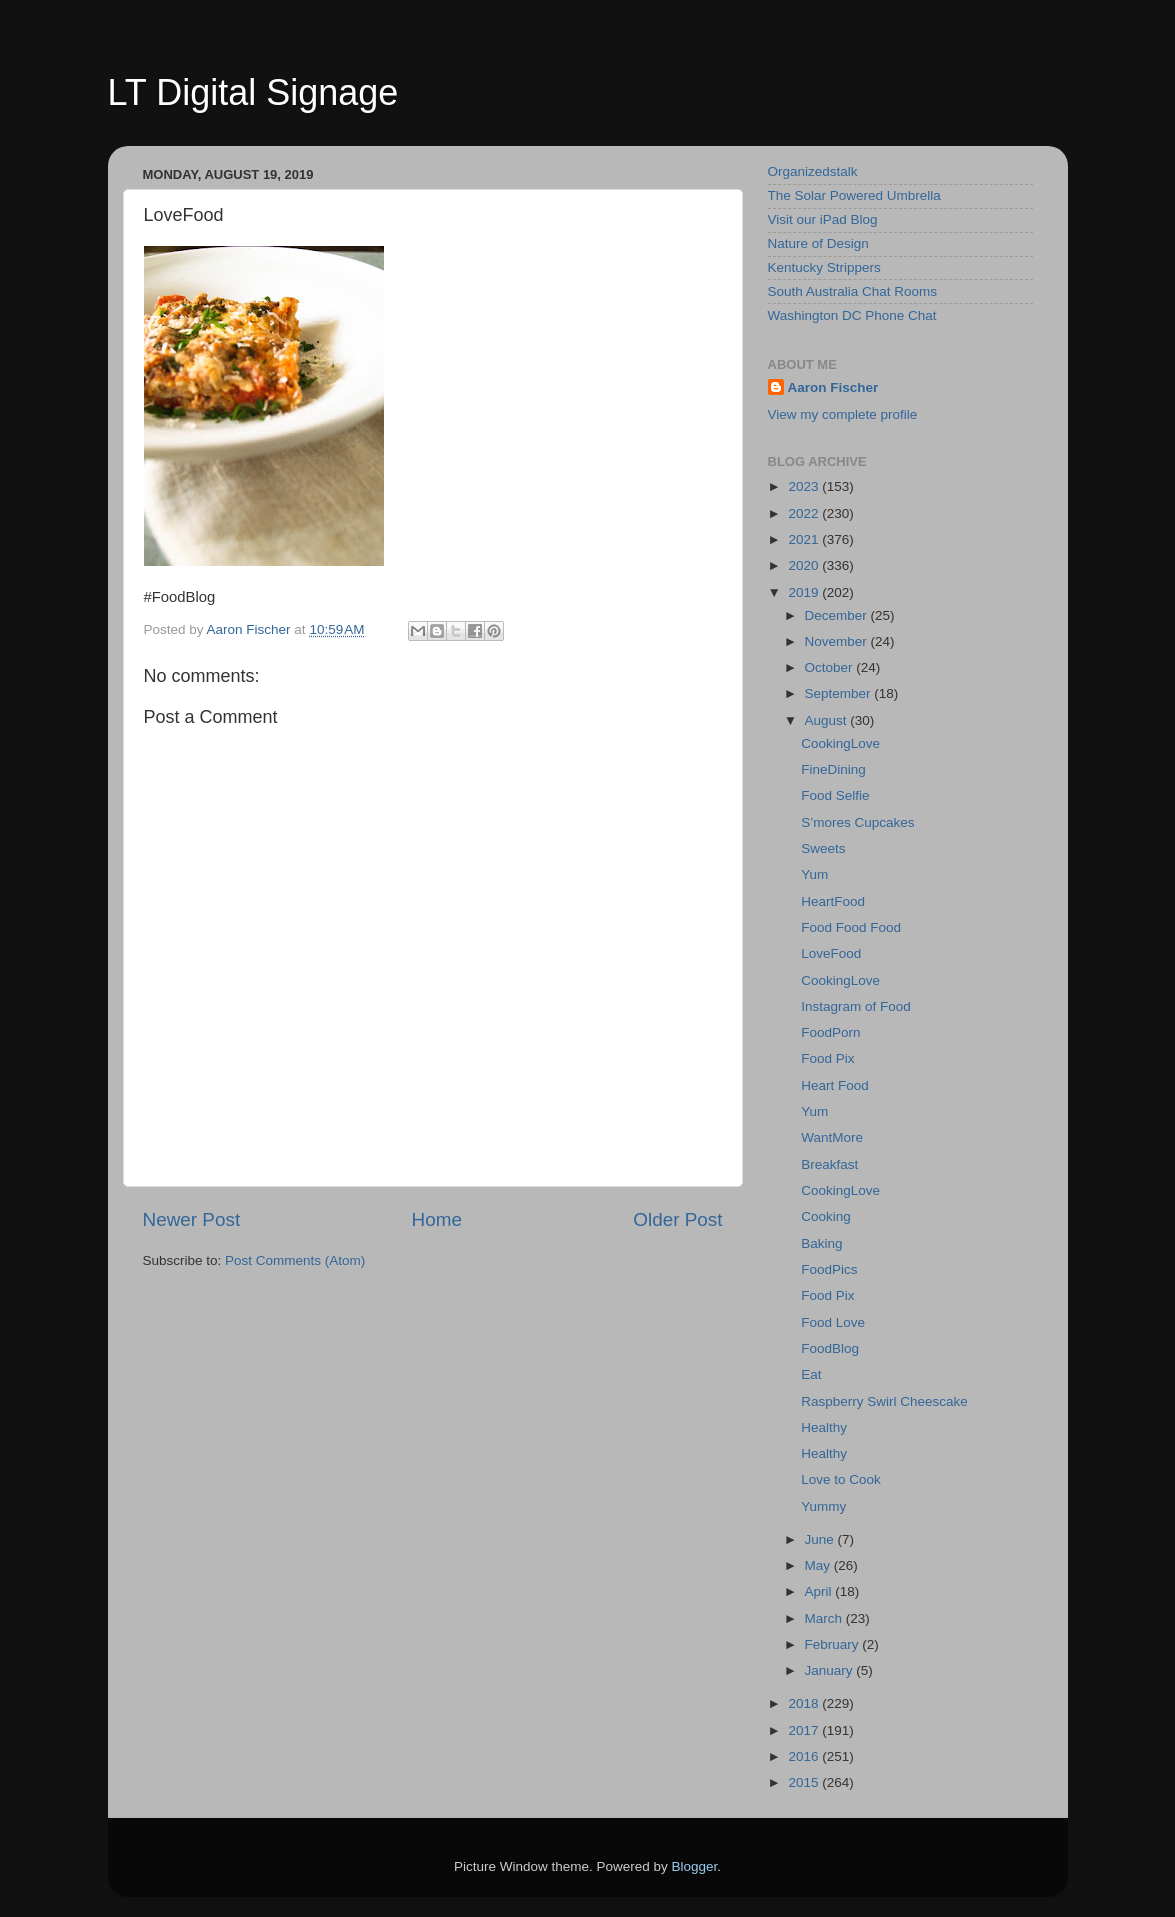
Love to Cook (841, 1479)
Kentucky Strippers (824, 267)
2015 (805, 1782)
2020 (805, 565)
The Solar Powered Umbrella (854, 195)
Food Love (833, 1322)
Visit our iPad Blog (823, 219)
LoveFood (831, 953)
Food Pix (827, 1058)
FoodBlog (830, 1348)
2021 (805, 539)
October (831, 667)
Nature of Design (818, 243)
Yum (814, 874)
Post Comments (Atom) (295, 1260)
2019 (805, 592)
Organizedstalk (813, 171)
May (819, 1565)
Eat (811, 1374)
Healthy (824, 1427)
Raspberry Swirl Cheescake (884, 1401)
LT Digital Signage (253, 92)
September (840, 693)
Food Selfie (835, 795)
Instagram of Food (856, 1006)
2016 (805, 1756)
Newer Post (192, 1219)
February (834, 1644)
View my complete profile (843, 414)
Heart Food (835, 1085)
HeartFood (833, 901)
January (831, 1670)
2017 (805, 1730)
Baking (821, 1243)
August (828, 720)
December (838, 615)
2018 (805, 1703)
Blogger (695, 1866)
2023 (805, 486)
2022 (805, 513)
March (825, 1618)
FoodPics (829, 1269)
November (838, 641)
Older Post (677, 1219)
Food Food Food (851, 927)
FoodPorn (830, 1032)
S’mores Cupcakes (857, 822)
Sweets (823, 848)
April (820, 1591)
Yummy (823, 1506)
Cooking (826, 1216)
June (821, 1539)
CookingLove (840, 743)
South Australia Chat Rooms (853, 291)
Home (437, 1219)
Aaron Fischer (833, 387)
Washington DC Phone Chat (852, 315)
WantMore (832, 1137)
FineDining (833, 769)
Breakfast (829, 1164)
